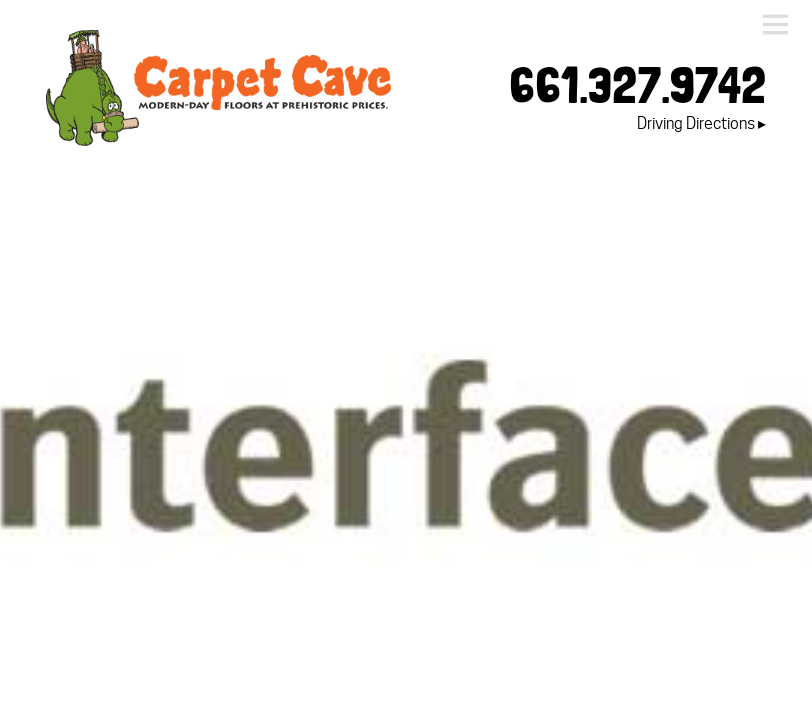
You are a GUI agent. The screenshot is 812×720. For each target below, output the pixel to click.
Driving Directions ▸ (701, 123)
